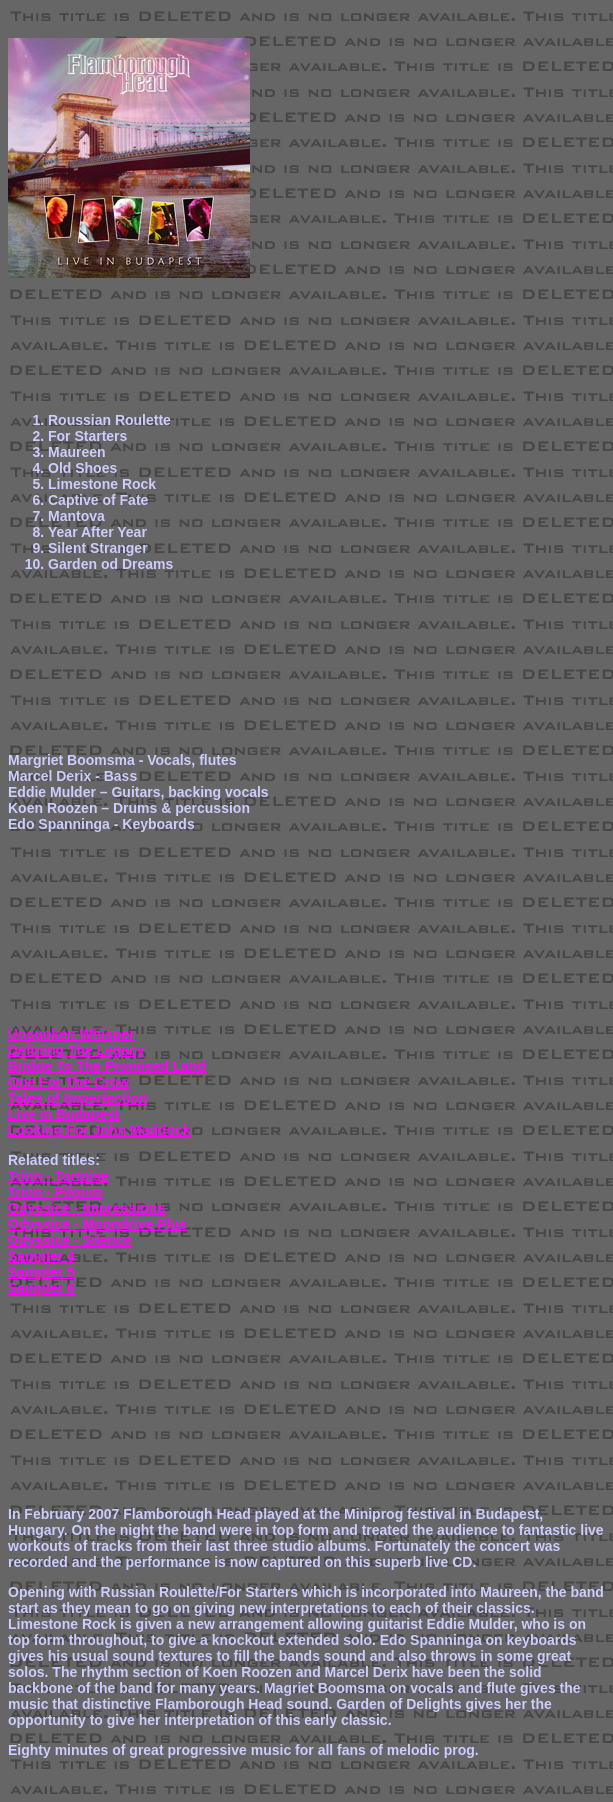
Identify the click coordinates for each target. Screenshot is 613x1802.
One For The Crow (68, 1082)
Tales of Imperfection (78, 1098)
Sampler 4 (41, 1256)
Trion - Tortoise (58, 1176)
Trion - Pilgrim (55, 1192)
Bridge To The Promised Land (107, 1066)
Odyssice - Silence (70, 1240)
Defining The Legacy (76, 1050)
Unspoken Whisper (71, 1034)
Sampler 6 (41, 1288)
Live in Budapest (64, 1114)
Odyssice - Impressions (86, 1208)
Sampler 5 (41, 1272)
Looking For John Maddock (99, 1130)
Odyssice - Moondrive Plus (97, 1224)
